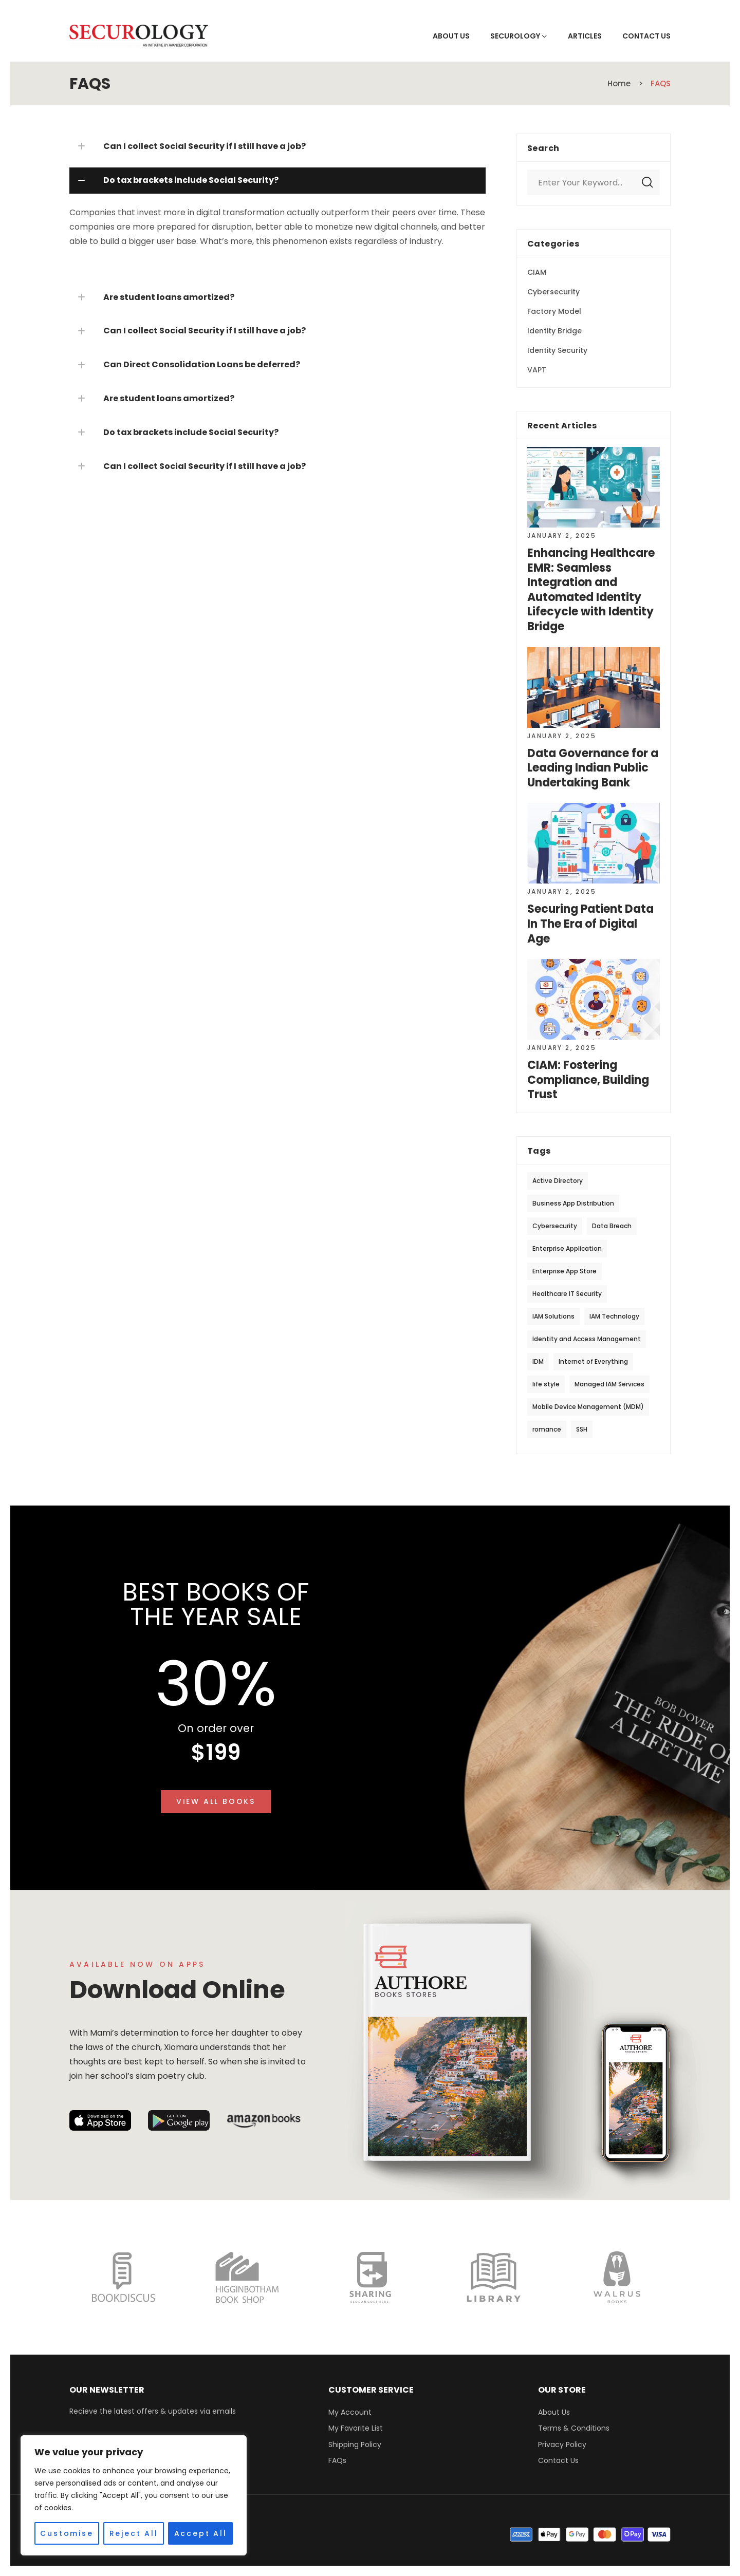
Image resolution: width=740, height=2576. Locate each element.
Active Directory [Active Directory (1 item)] (557, 1180)
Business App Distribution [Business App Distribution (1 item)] (573, 1203)
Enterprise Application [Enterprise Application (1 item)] (567, 1248)
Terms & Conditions (573, 2428)
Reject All (133, 2533)
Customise (66, 2533)
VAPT (536, 370)
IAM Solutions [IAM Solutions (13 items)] (553, 1316)
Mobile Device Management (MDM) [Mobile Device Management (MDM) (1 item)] (588, 1406)
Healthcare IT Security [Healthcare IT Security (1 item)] (567, 1293)
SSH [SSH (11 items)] (581, 1429)
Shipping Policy (354, 2444)
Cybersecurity (553, 292)
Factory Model (554, 311)
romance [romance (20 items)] (546, 1429)
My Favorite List (355, 2428)
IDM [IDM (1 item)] (538, 1361)
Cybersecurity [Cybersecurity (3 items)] (554, 1225)
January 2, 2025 (561, 535)
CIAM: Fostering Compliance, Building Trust (588, 1079)
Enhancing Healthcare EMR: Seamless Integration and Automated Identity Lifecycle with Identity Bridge (591, 589)
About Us (554, 2412)
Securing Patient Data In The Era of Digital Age (590, 923)
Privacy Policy (562, 2444)
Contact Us (558, 2460)
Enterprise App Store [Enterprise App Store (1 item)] (564, 1271)
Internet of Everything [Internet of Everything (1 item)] (593, 1361)
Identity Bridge (554, 331)
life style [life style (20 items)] (546, 1384)
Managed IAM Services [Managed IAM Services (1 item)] (609, 1384)
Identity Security (557, 350)
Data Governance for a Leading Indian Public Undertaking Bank (592, 768)
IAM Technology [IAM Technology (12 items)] (614, 1316)
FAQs (337, 2460)
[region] (134, 2495)
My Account (350, 2412)
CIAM (536, 272)
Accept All (200, 2533)
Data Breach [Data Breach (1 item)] (612, 1225)
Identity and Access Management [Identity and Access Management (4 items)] (586, 1338)
